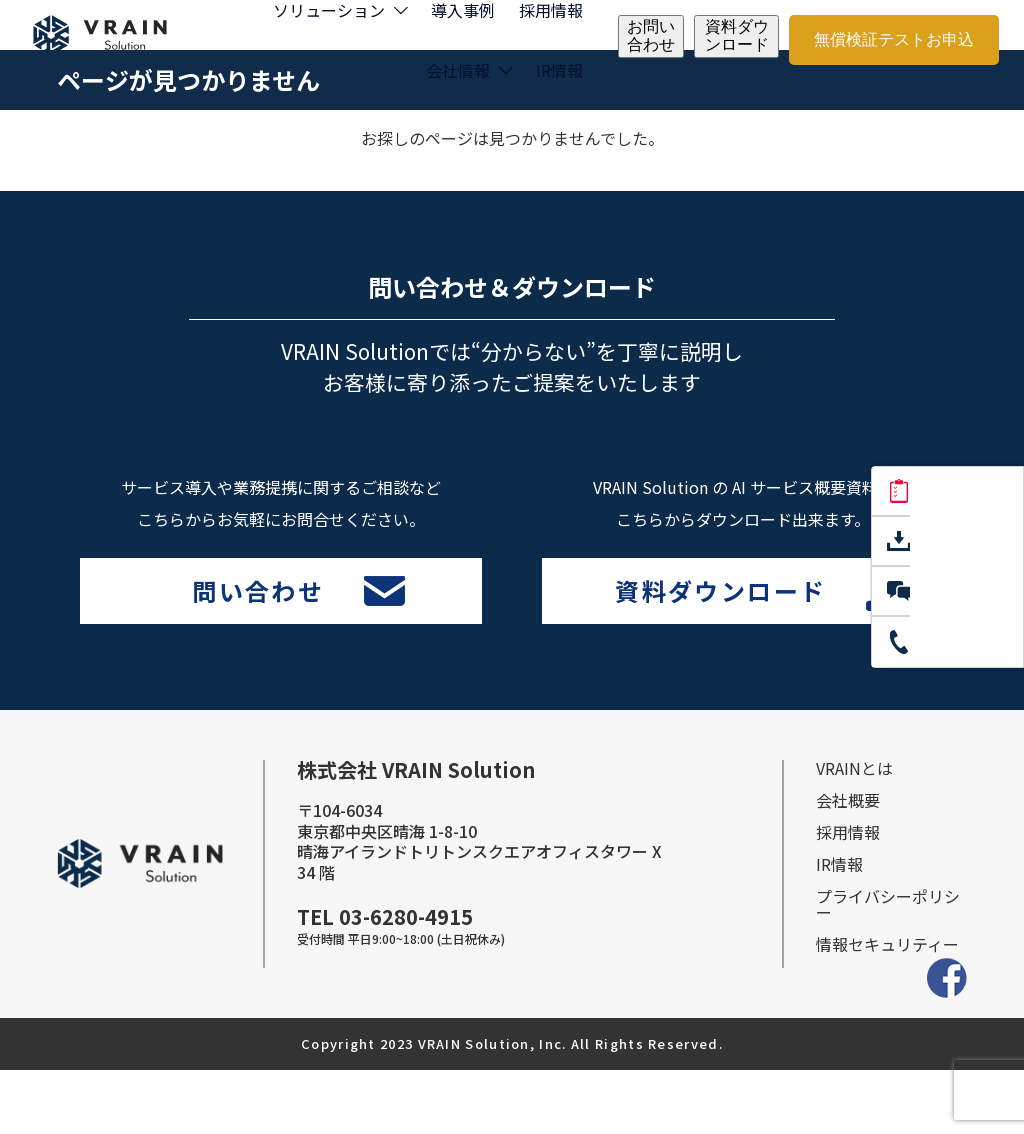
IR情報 (559, 70)
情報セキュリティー (887, 1008)
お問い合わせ (651, 35)
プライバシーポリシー (888, 968)
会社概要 (848, 864)
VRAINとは (854, 832)
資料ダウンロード (737, 35)
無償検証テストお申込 (894, 39)
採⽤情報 (848, 896)
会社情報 (458, 70)
